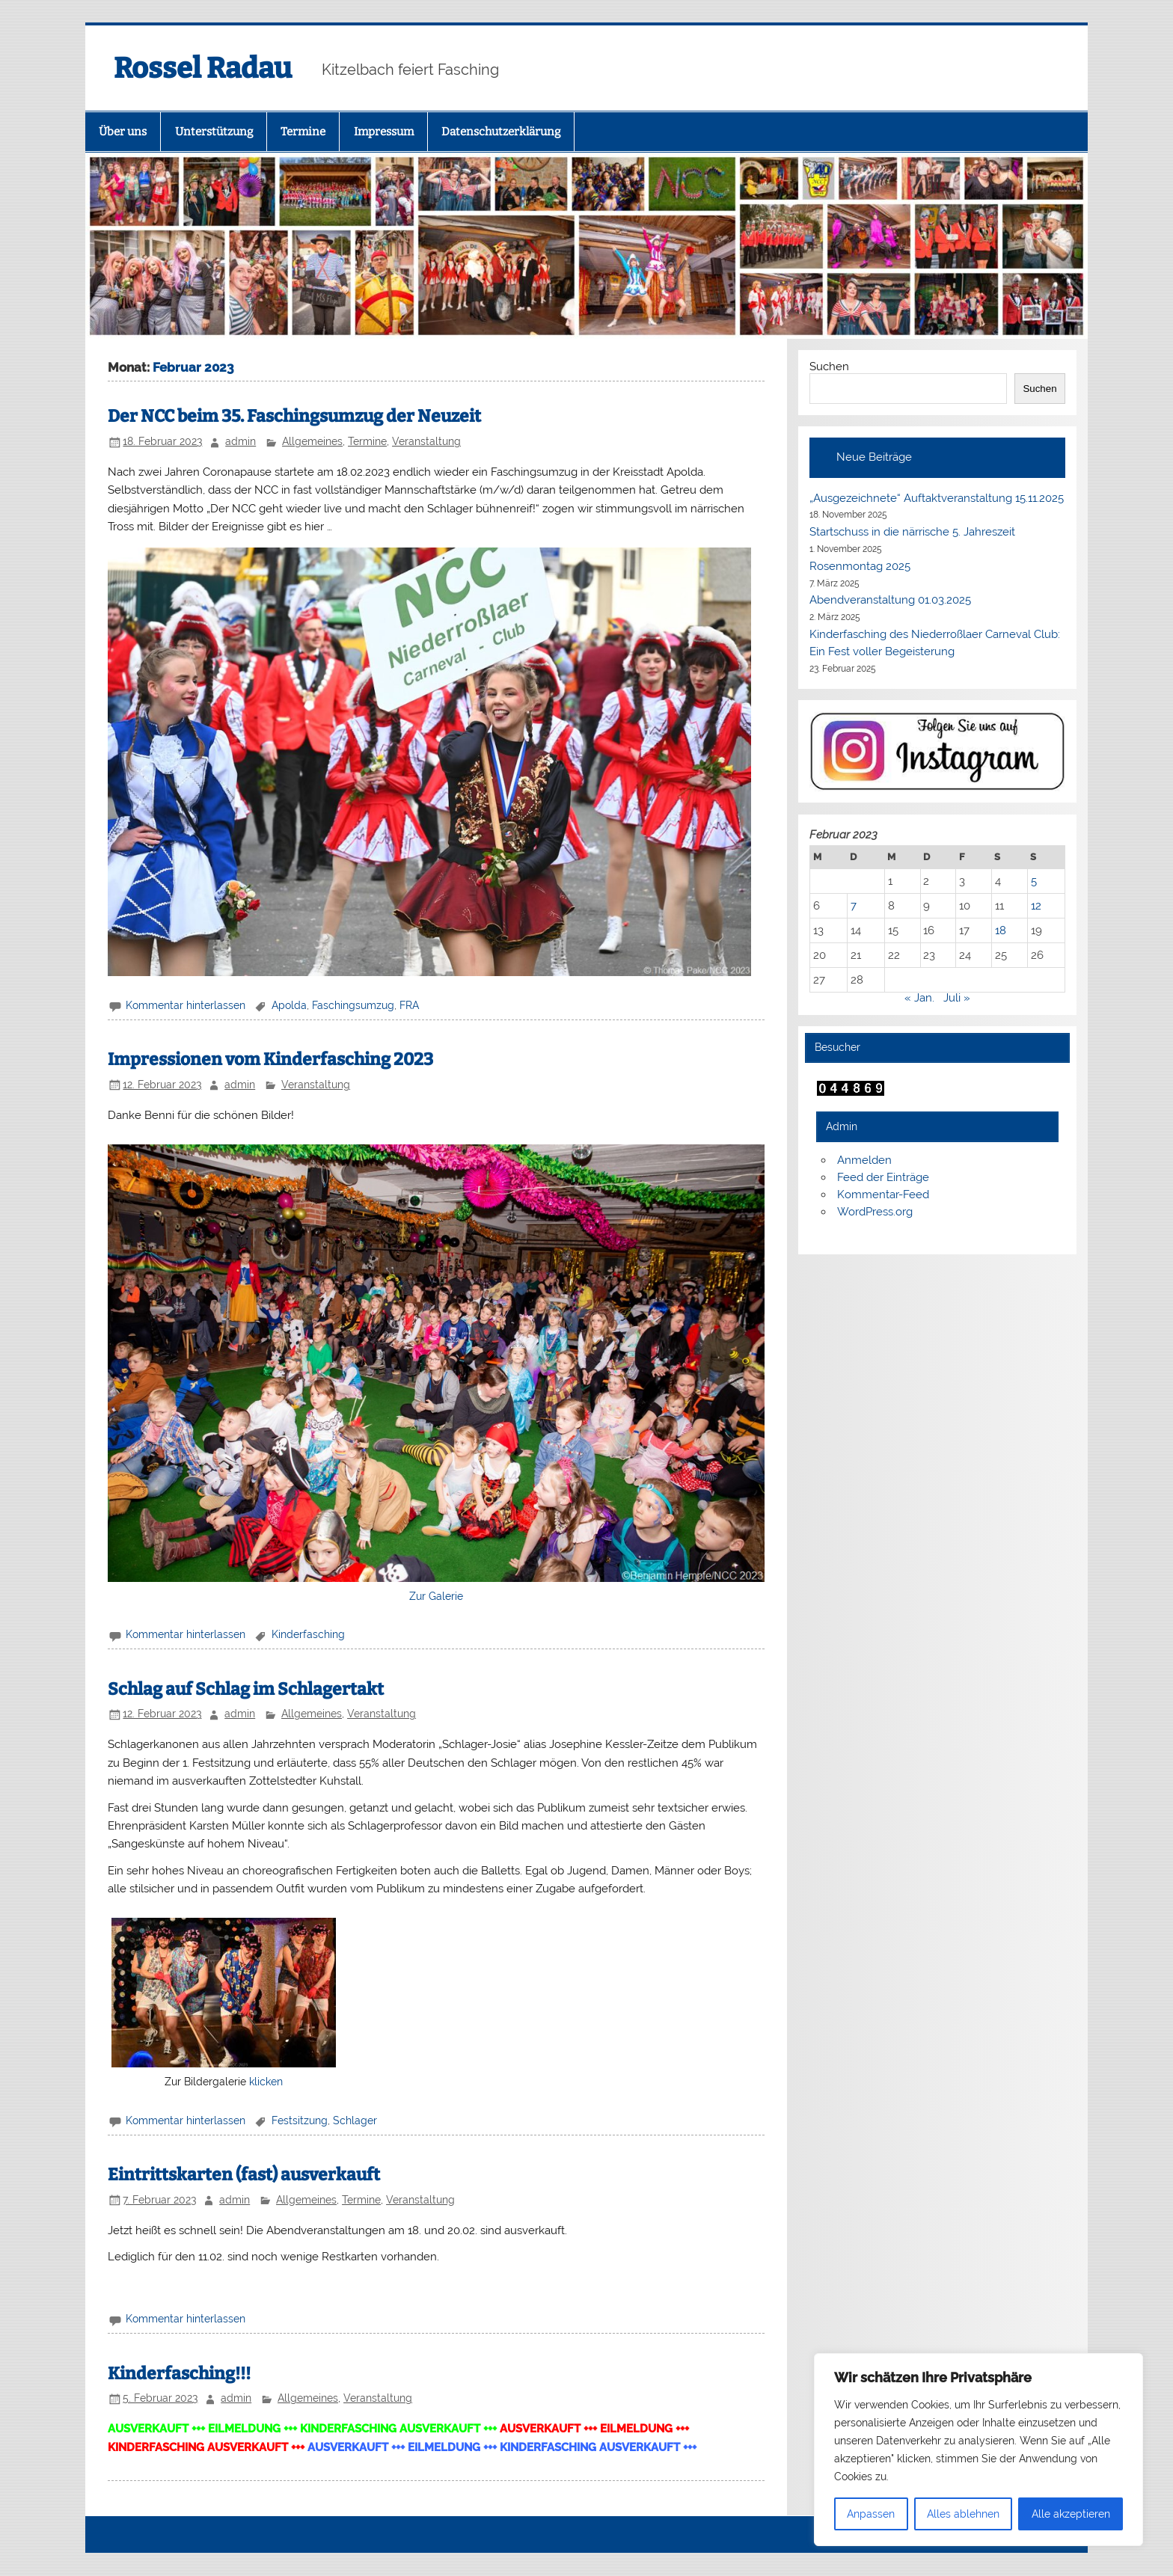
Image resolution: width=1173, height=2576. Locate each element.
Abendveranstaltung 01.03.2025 (890, 600)
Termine (303, 131)
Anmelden (864, 1160)
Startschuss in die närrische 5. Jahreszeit (912, 532)
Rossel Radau (203, 68)
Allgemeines (312, 441)
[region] (978, 2449)
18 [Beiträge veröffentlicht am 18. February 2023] (1000, 930)
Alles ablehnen (963, 2514)
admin (240, 441)
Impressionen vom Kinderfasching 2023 (270, 1059)
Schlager (355, 2120)
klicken (266, 2082)
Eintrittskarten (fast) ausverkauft (244, 2175)
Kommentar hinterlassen (185, 1005)
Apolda (289, 1005)
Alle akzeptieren (1071, 2514)
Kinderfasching (308, 1634)
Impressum (384, 131)
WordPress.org (875, 1211)
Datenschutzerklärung (500, 131)
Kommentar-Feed (883, 1194)
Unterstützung (214, 131)
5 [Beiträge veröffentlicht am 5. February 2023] (1034, 881)
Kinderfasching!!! (179, 2374)
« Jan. (919, 998)
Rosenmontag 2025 (859, 566)
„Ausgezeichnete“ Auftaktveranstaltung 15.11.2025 (936, 498)
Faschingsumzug (353, 1005)
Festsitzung (300, 2120)
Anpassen (871, 2514)
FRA (409, 1005)
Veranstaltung (426, 441)
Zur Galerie (436, 1596)
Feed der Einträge (883, 1177)
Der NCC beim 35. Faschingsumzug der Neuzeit (294, 416)
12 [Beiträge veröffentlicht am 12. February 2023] (1036, 906)
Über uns (123, 131)
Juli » (956, 998)
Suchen (829, 366)
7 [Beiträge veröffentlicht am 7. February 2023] (854, 906)
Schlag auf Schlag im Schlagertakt (246, 1689)
